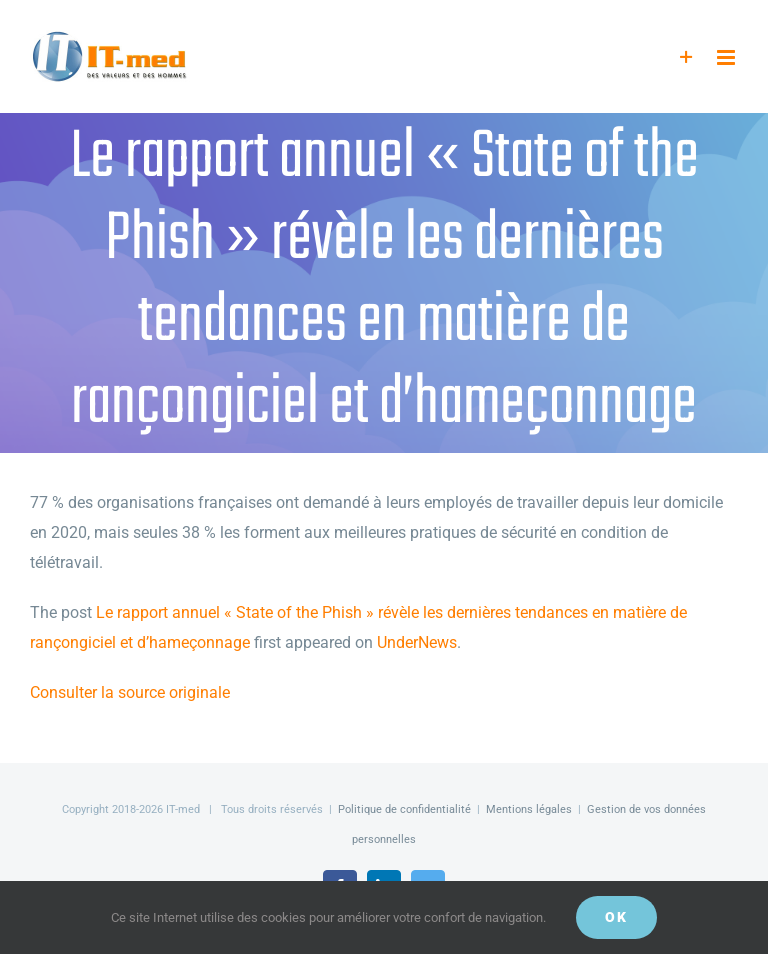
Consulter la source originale (130, 692)
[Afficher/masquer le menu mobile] (727, 57)
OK (616, 917)
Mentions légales (529, 809)
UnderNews (417, 642)
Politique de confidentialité (404, 809)
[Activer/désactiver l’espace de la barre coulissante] (686, 57)
